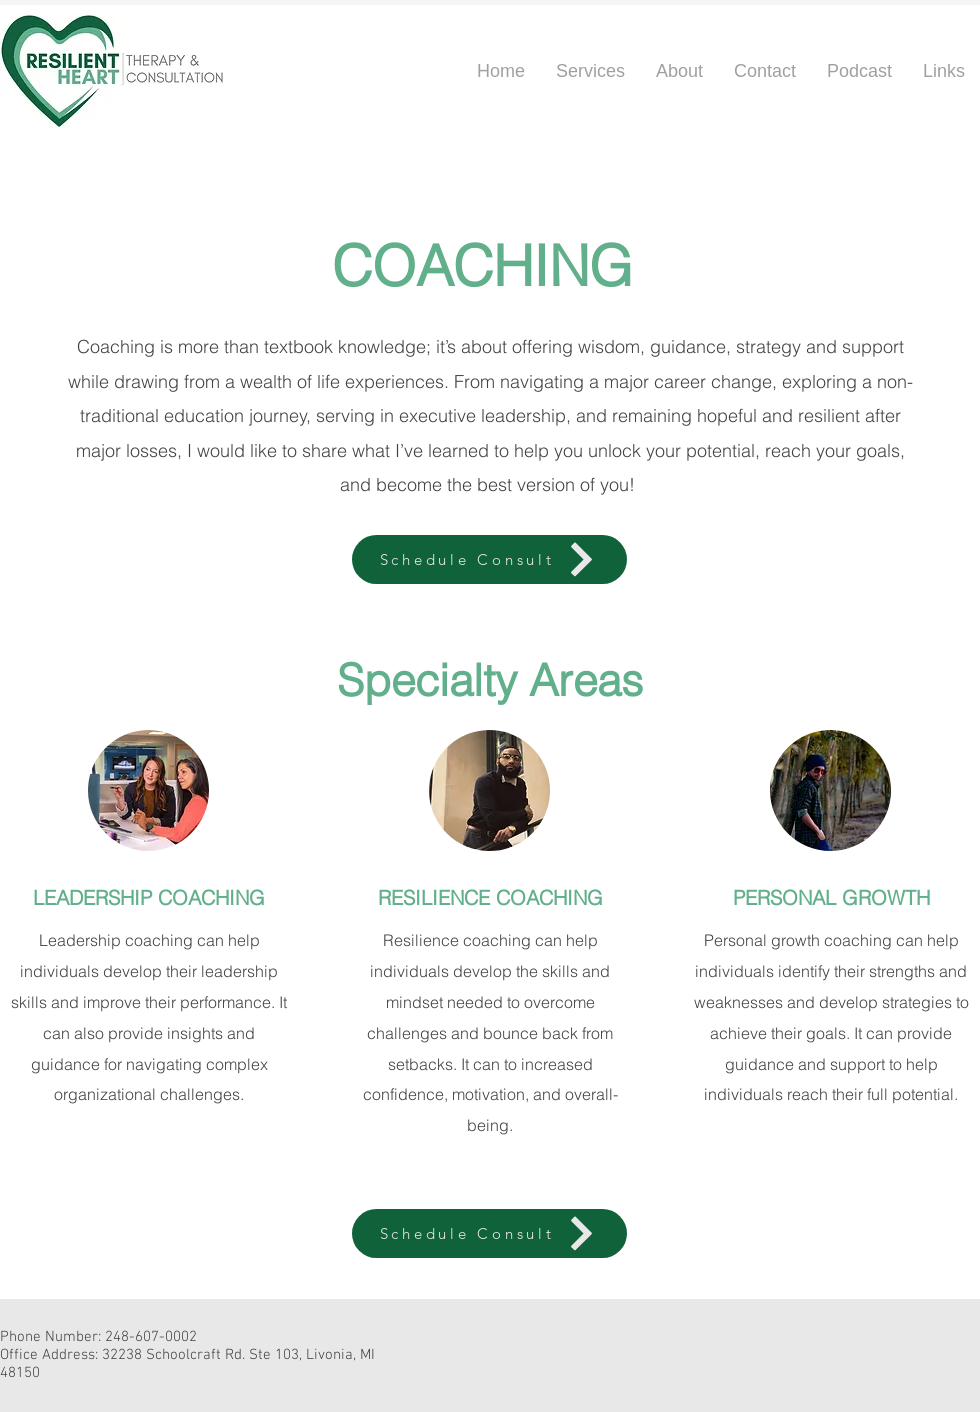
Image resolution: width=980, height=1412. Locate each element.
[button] (679, 71)
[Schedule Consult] (489, 559)
